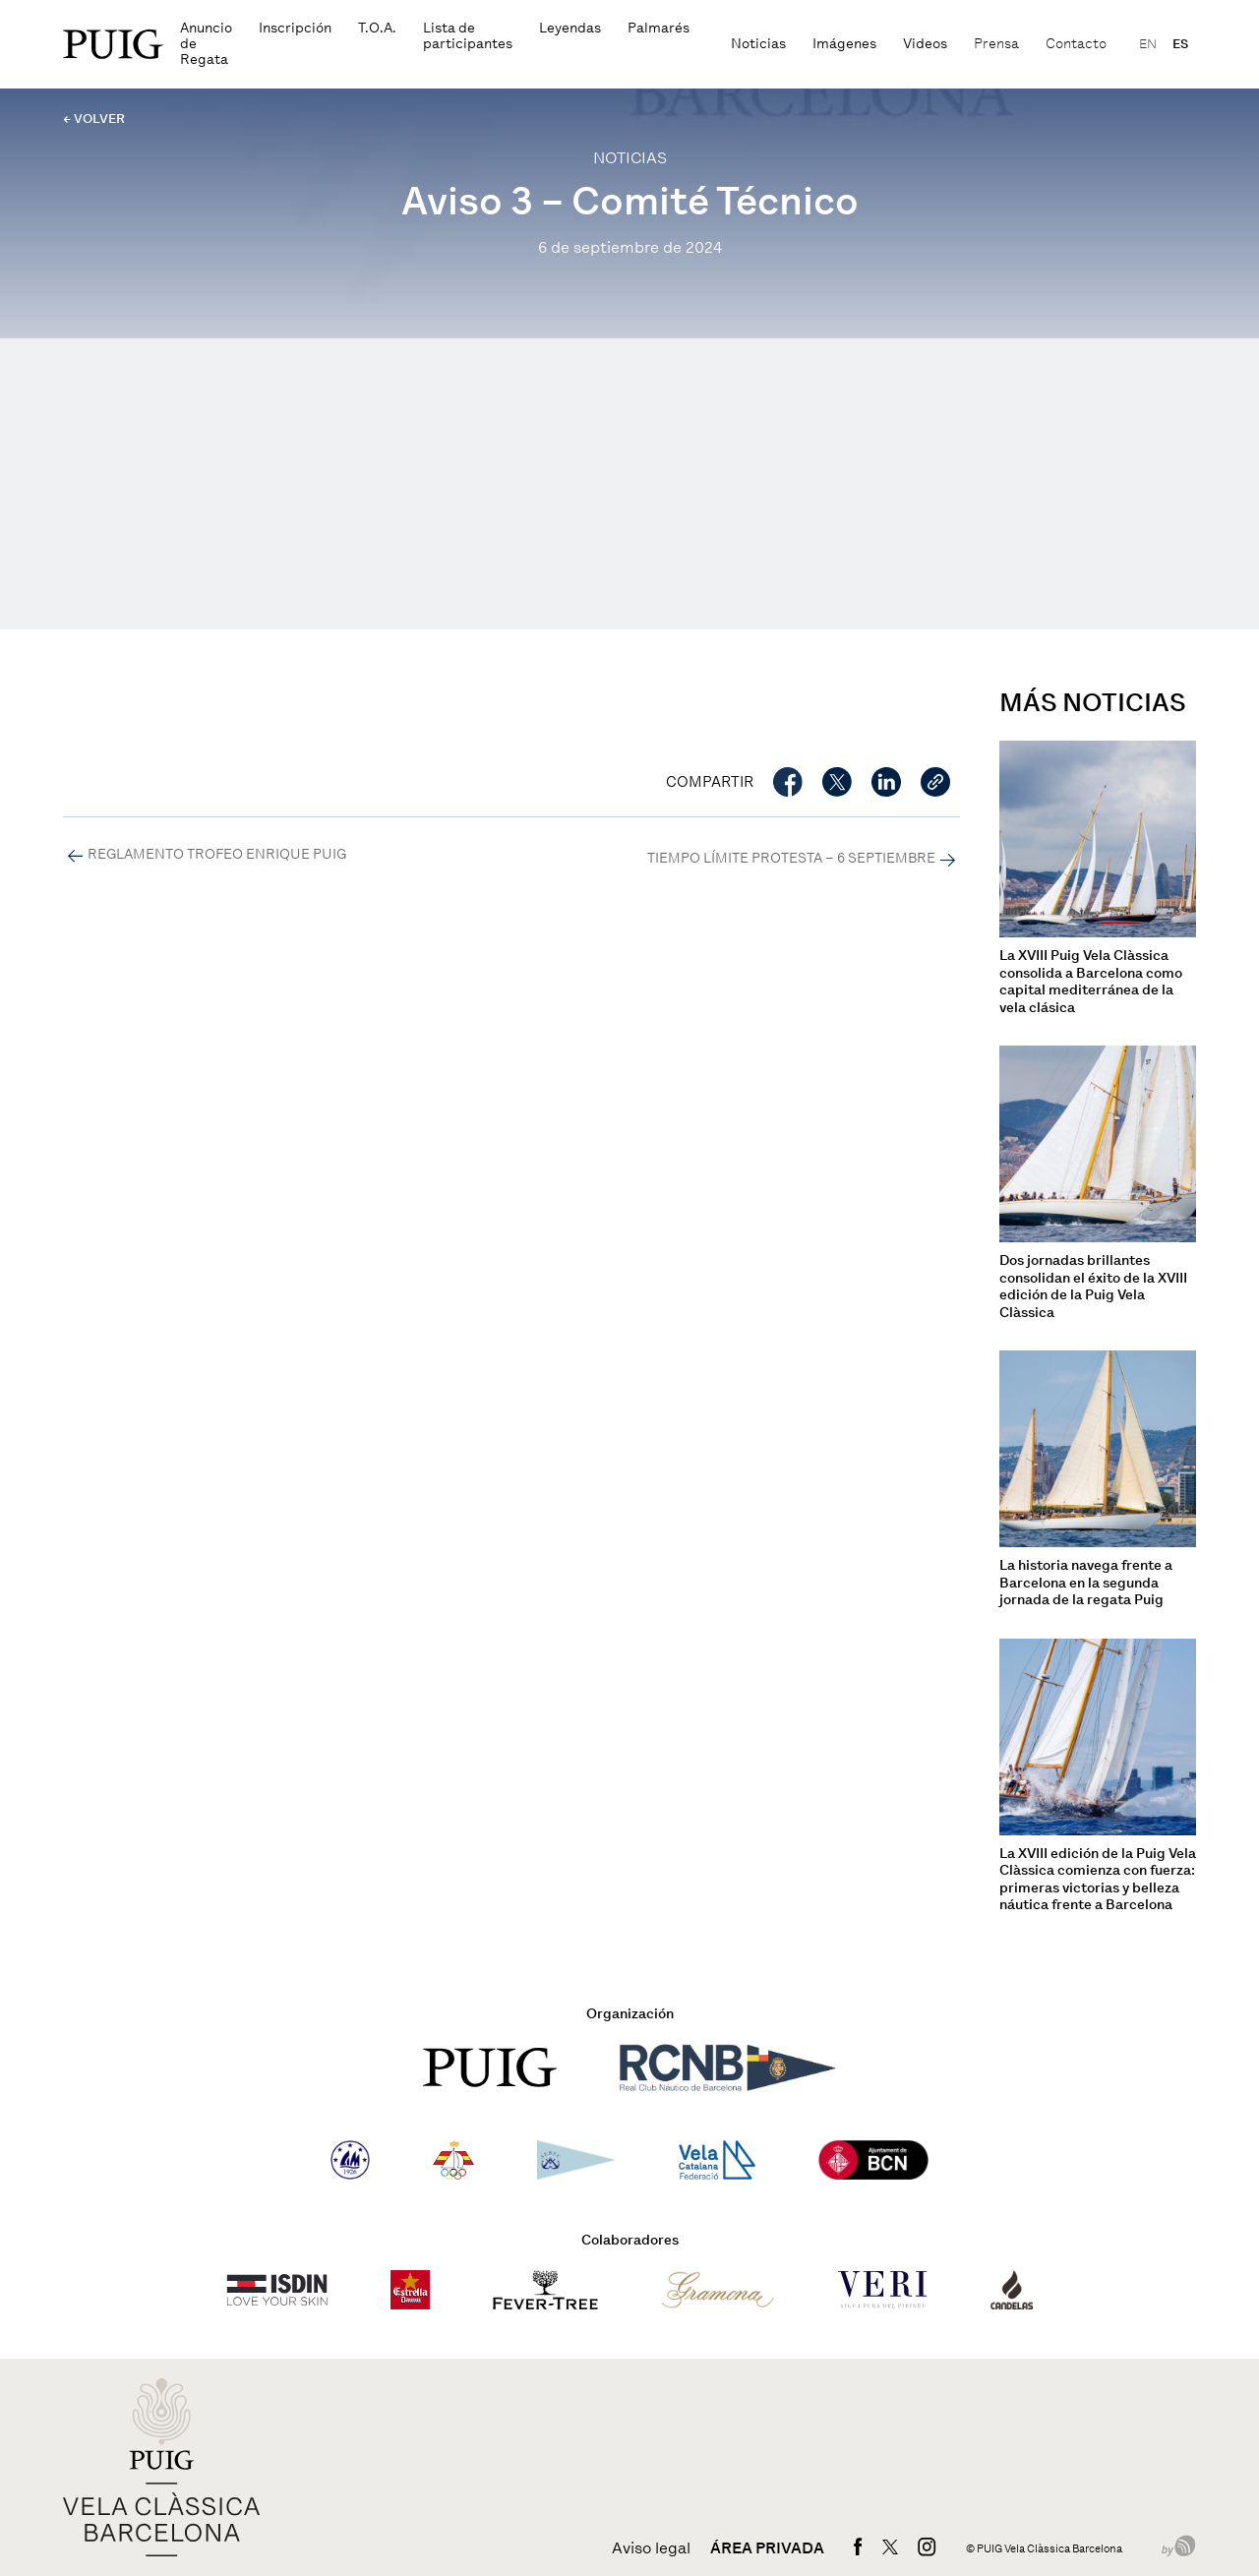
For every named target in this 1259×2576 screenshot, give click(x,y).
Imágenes (844, 43)
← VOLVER (94, 118)
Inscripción (295, 28)
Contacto (1076, 43)
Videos (925, 43)
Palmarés (658, 28)
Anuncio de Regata (206, 44)
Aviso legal (651, 2548)
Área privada (767, 2548)
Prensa (996, 43)
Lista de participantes (467, 36)
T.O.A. (377, 28)
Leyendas (570, 28)
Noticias (758, 43)
